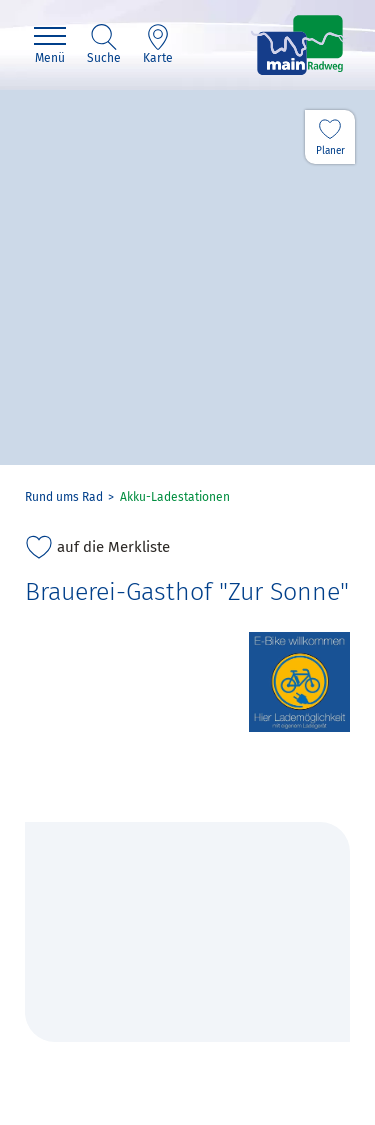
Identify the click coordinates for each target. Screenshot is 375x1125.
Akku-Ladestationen (175, 497)
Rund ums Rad (64, 497)
